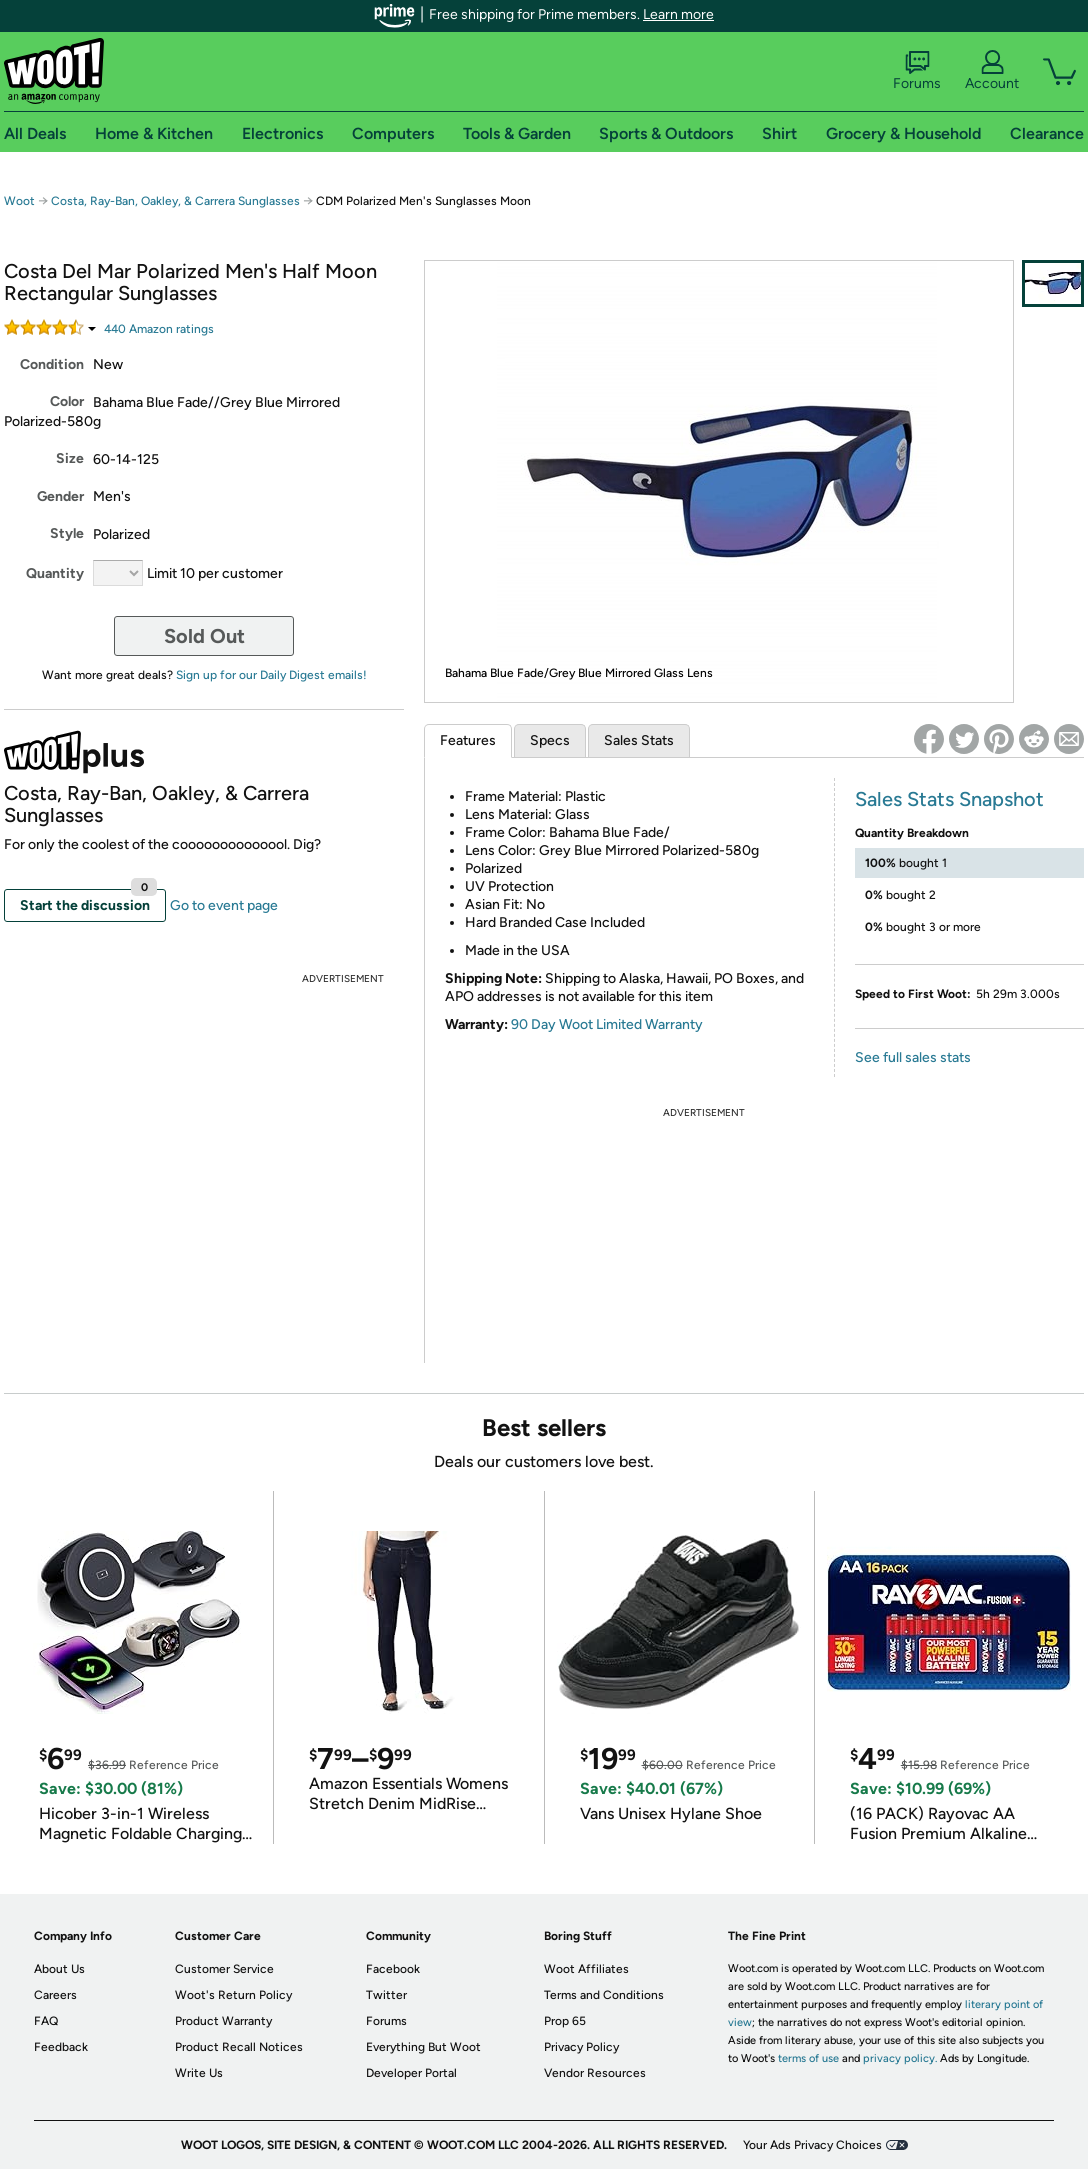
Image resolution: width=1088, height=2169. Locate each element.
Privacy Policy (581, 2047)
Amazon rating (159, 329)
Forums (917, 71)
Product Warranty (223, 2021)
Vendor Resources (595, 2073)
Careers (55, 1995)
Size (70, 458)
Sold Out (204, 636)
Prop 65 (565, 2021)
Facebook (393, 1969)
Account (992, 71)
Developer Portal (411, 2073)
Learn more (678, 14)
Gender (60, 496)
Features (468, 740)
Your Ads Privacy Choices (812, 2145)
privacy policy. (900, 2058)
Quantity (55, 573)
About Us (59, 1969)
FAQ (46, 2021)
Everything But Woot (423, 2047)
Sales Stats (639, 740)
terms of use (808, 2058)
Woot (19, 201)
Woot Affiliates (586, 1969)
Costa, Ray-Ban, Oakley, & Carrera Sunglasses (175, 201)
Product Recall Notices (239, 2047)
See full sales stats (913, 1057)
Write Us (199, 2073)
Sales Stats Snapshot (949, 799)
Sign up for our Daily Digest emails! (271, 675)
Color (67, 401)
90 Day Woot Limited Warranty (607, 1024)
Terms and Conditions (604, 1995)
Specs (550, 740)
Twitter (386, 1995)
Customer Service (224, 1969)
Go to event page (224, 905)
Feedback (61, 2047)
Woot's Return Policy (233, 1995)
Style (67, 533)
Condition (52, 364)
